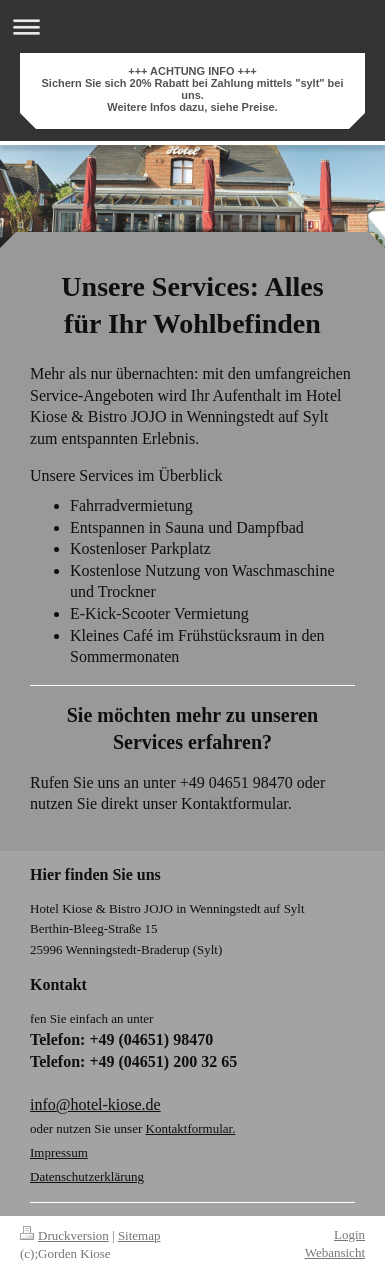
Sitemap (139, 1235)
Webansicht (335, 1252)
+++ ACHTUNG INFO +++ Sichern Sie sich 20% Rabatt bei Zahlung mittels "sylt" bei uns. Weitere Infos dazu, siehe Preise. (192, 89)
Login (349, 1234)
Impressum (59, 1152)
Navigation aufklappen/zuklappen (192, 26)
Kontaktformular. (191, 1128)
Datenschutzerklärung (87, 1176)
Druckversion (64, 1235)
